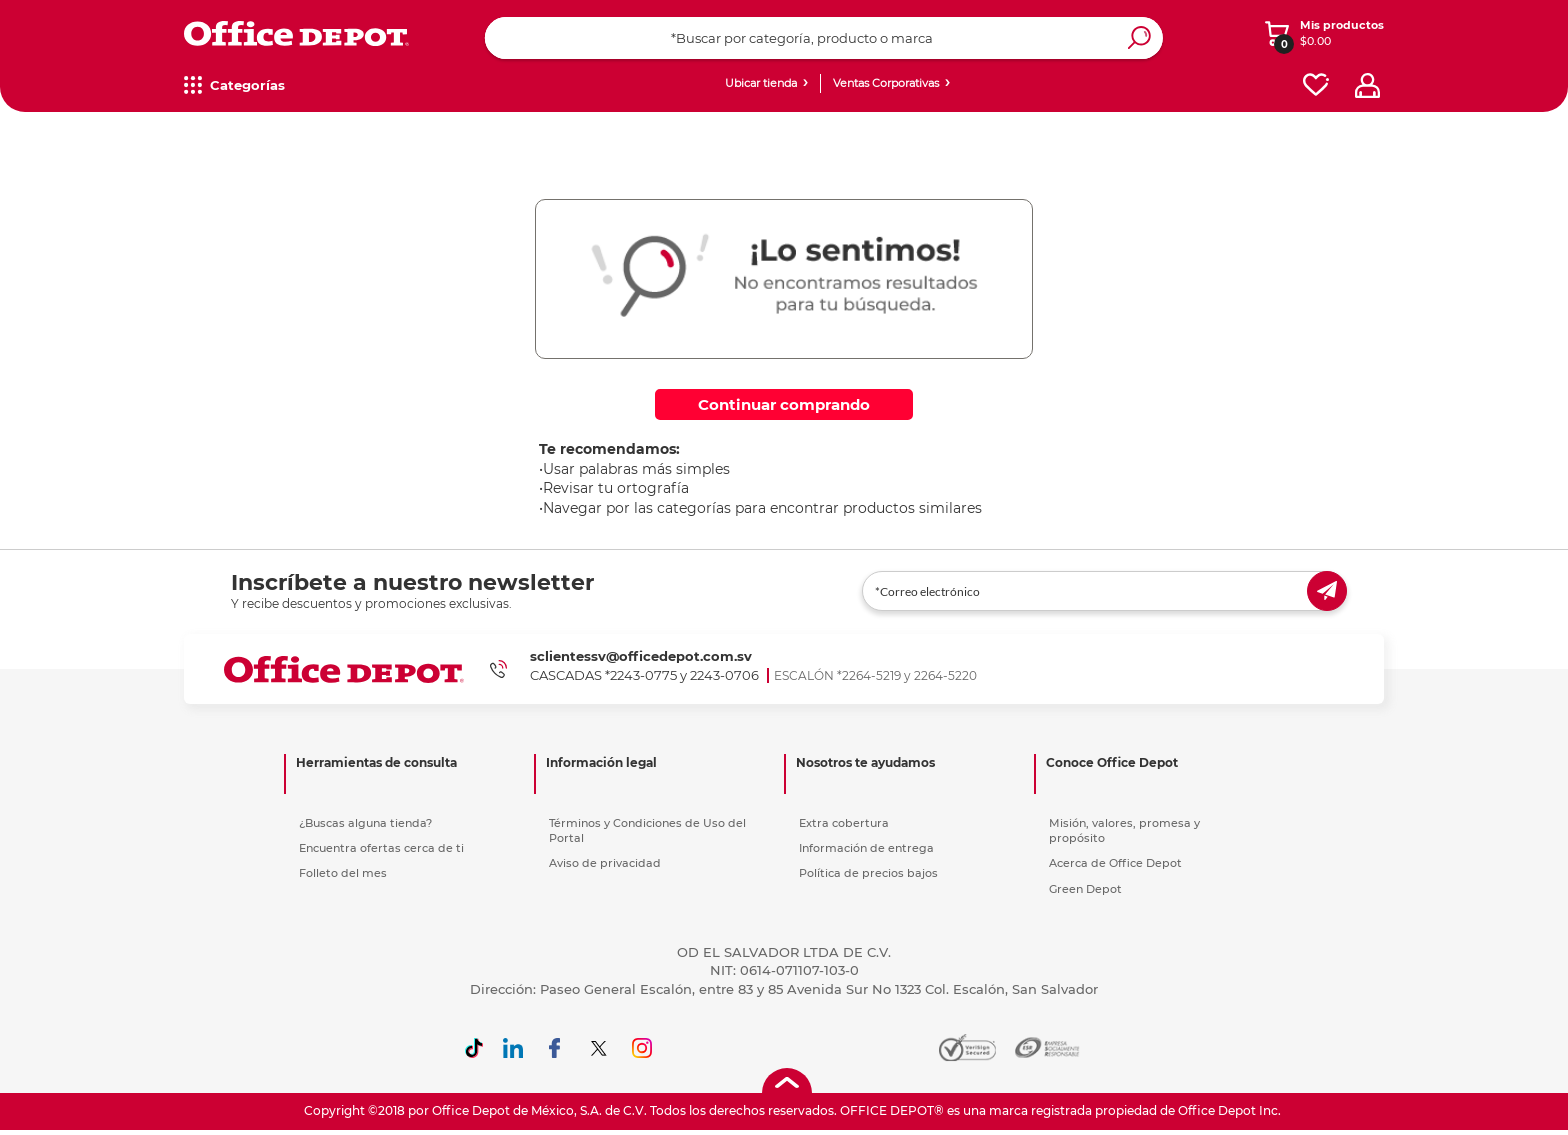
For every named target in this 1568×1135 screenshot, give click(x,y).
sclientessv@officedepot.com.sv (641, 656)
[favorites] (1316, 85)
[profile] (1367, 85)
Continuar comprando (784, 404)
